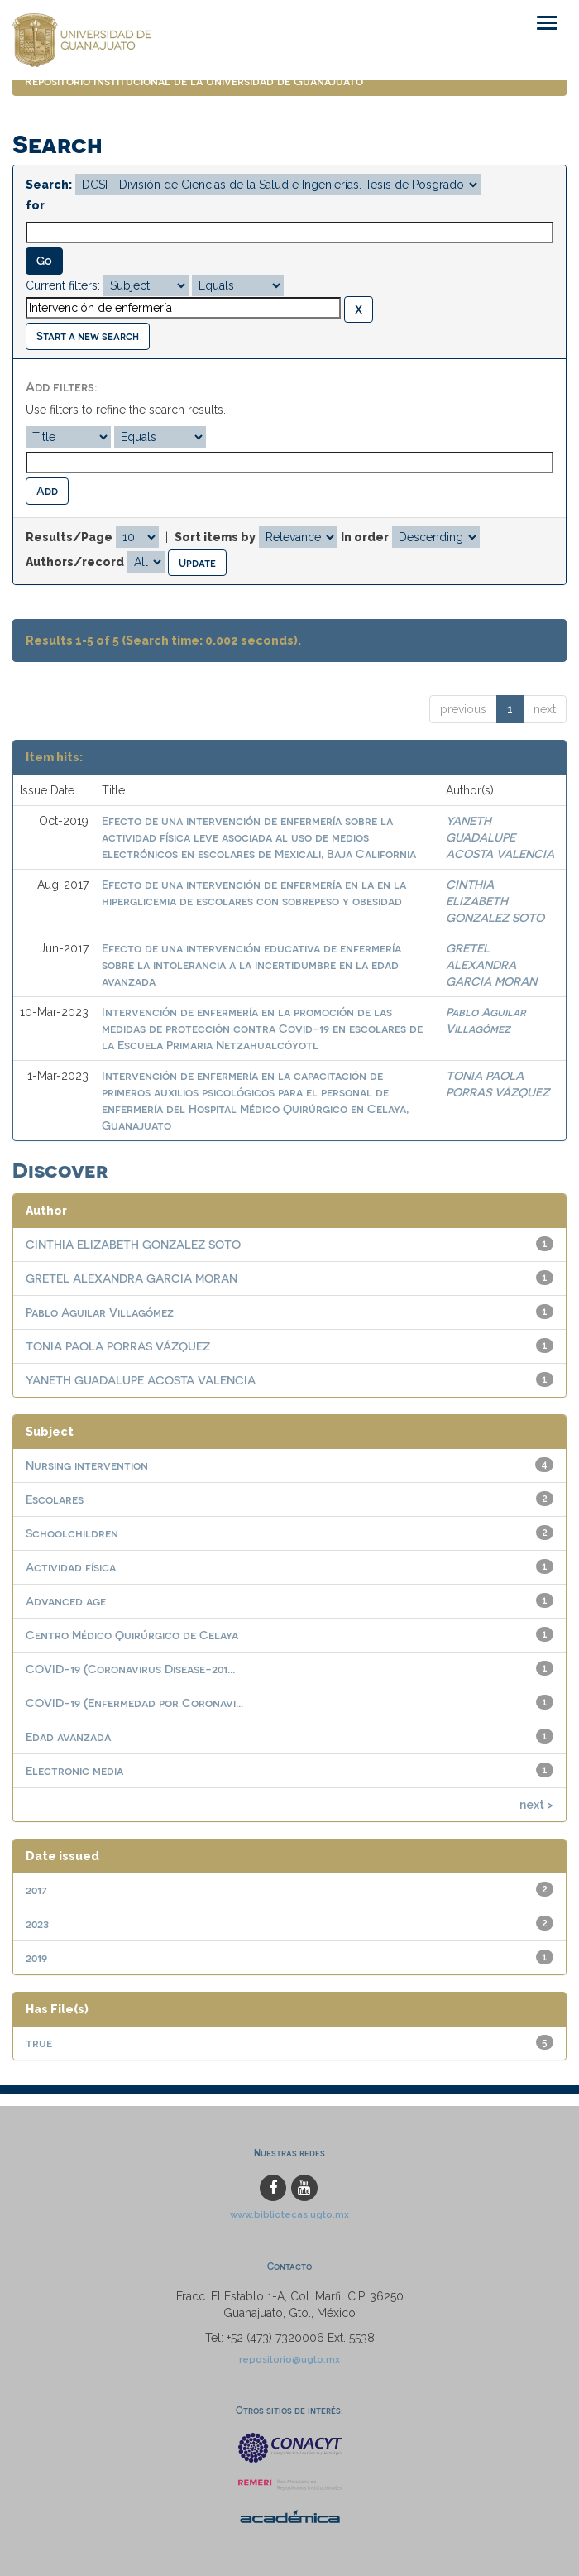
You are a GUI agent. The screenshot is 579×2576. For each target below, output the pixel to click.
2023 (37, 1923)
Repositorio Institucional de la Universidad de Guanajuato (194, 81)
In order (365, 537)
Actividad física (71, 1567)
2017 (36, 1890)
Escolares (55, 1499)
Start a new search (87, 335)
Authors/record (75, 561)
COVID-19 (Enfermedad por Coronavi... (134, 1703)
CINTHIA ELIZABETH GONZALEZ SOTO (495, 900)
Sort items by (215, 537)
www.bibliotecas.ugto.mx (289, 2214)
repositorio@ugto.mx (289, 2359)
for (35, 205)
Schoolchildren (72, 1533)
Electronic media (74, 1770)
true (39, 2043)
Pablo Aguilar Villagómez (100, 1312)
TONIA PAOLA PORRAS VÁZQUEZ (118, 1346)
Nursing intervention (87, 1465)
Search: (49, 184)
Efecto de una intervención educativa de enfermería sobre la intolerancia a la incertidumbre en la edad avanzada (251, 964)
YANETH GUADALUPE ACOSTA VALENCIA (500, 837)
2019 (36, 1957)
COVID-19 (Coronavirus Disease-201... (130, 1669)
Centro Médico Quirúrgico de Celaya (132, 1635)
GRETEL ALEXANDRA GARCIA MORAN (491, 964)
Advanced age (66, 1601)
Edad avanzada (68, 1736)
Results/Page (69, 537)
